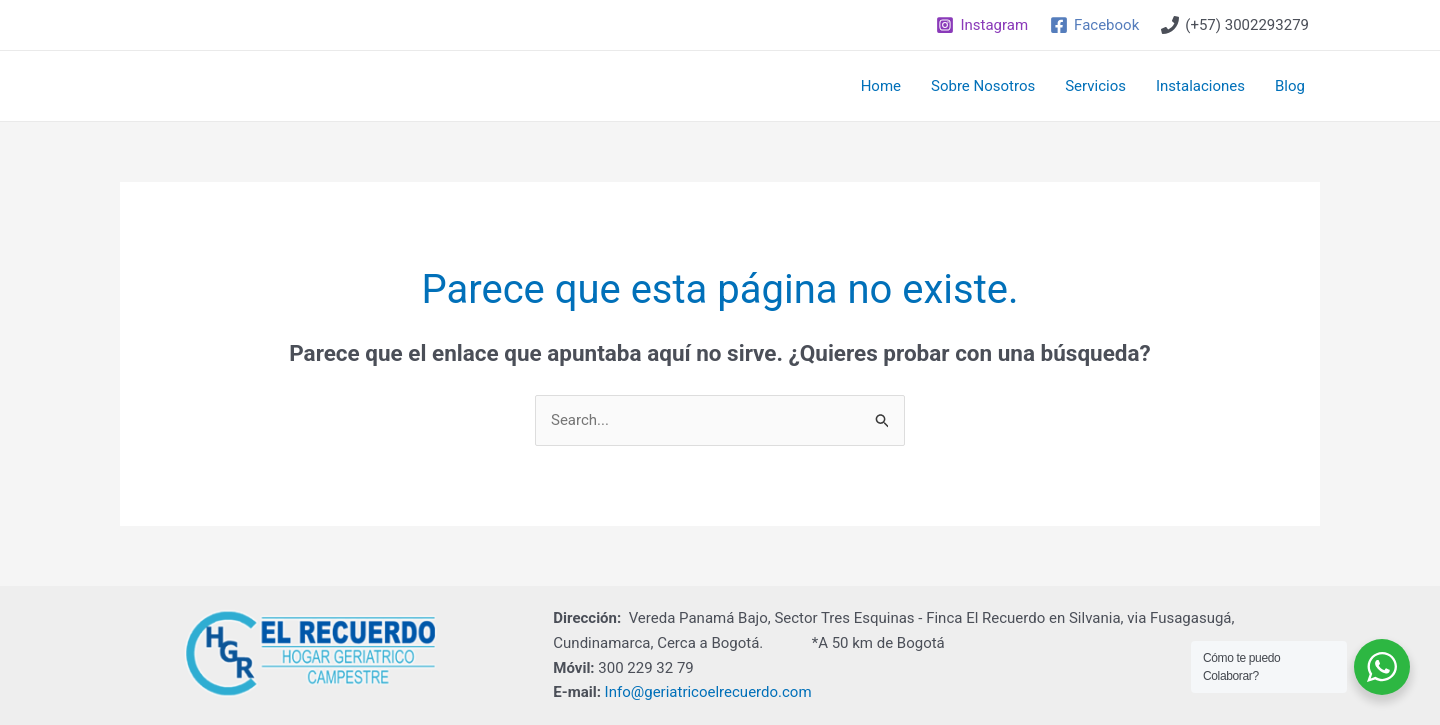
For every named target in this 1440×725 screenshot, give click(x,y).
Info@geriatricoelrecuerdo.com (708, 692)
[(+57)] (1235, 25)
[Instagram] (982, 25)
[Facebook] (1094, 25)
